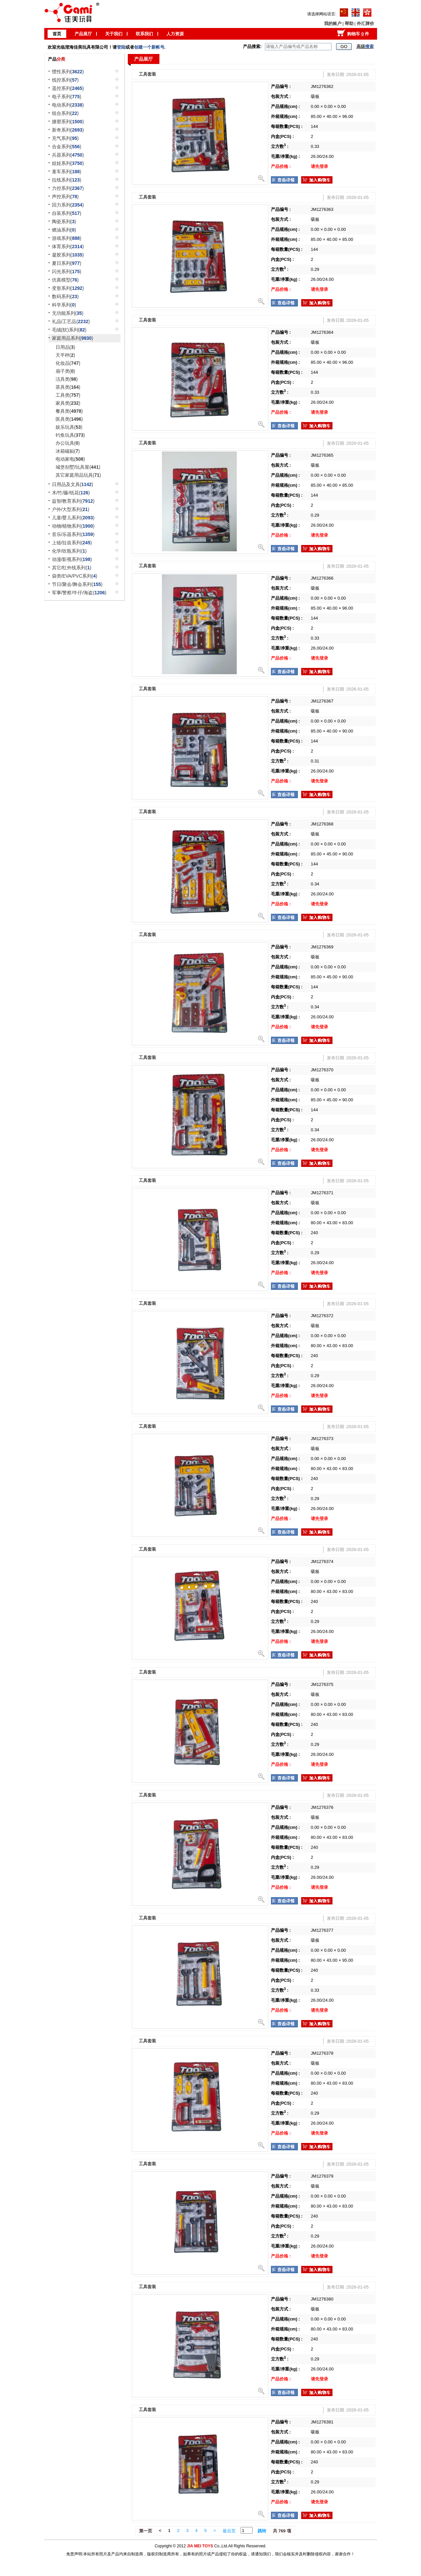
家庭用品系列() (73, 338)
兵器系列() (68, 155)
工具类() (68, 395)
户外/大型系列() (71, 509)
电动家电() (70, 459)
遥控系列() (68, 88)
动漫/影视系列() (72, 559)
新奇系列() (68, 130)
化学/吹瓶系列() (69, 551)
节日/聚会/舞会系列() (77, 584)
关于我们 (113, 33)
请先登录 (319, 166)
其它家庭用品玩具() (78, 475)
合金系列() (67, 146)
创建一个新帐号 (149, 47)
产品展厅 (83, 33)
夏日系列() (67, 263)
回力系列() (68, 205)
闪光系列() (67, 271)
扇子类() (65, 371)
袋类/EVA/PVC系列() (75, 576)
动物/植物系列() (73, 526)
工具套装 (147, 74)
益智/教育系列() (73, 501)
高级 (365, 46)
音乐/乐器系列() (73, 534)
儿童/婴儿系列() (73, 517)
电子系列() (67, 96)
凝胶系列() (68, 255)
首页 (57, 33)
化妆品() (68, 363)
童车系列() (67, 171)
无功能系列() (68, 313)
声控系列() (65, 196)
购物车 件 (358, 33)
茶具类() (68, 387)
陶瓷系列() (64, 221)
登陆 (121, 47)
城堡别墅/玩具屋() (78, 467)
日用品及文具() (73, 484)
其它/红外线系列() (72, 567)
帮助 (349, 23)
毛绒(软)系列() (69, 329)
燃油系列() (64, 230)
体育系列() (68, 246)
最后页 (229, 2530)
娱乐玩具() (69, 427)
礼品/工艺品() (71, 321)
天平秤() (65, 355)
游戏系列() (67, 238)
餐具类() (69, 411)
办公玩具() (68, 443)
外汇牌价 (365, 23)
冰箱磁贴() (68, 451)
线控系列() (65, 80)
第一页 (145, 2530)
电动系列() (68, 105)
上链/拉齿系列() (72, 542)
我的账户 (332, 23)
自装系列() (67, 213)
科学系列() (64, 304)
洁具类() (67, 379)
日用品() (65, 347)
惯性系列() (68, 71)
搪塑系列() (68, 121)
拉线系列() (67, 180)
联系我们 (144, 33)
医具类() (69, 419)
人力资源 (175, 33)
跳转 (262, 2530)
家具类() (68, 403)
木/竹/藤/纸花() (71, 492)
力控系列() (68, 188)
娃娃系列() (68, 163)
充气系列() (65, 138)
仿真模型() (65, 279)
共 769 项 (282, 2530)
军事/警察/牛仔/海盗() (79, 592)
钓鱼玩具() (70, 435)
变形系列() (68, 288)
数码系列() (65, 296)
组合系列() (65, 113)
